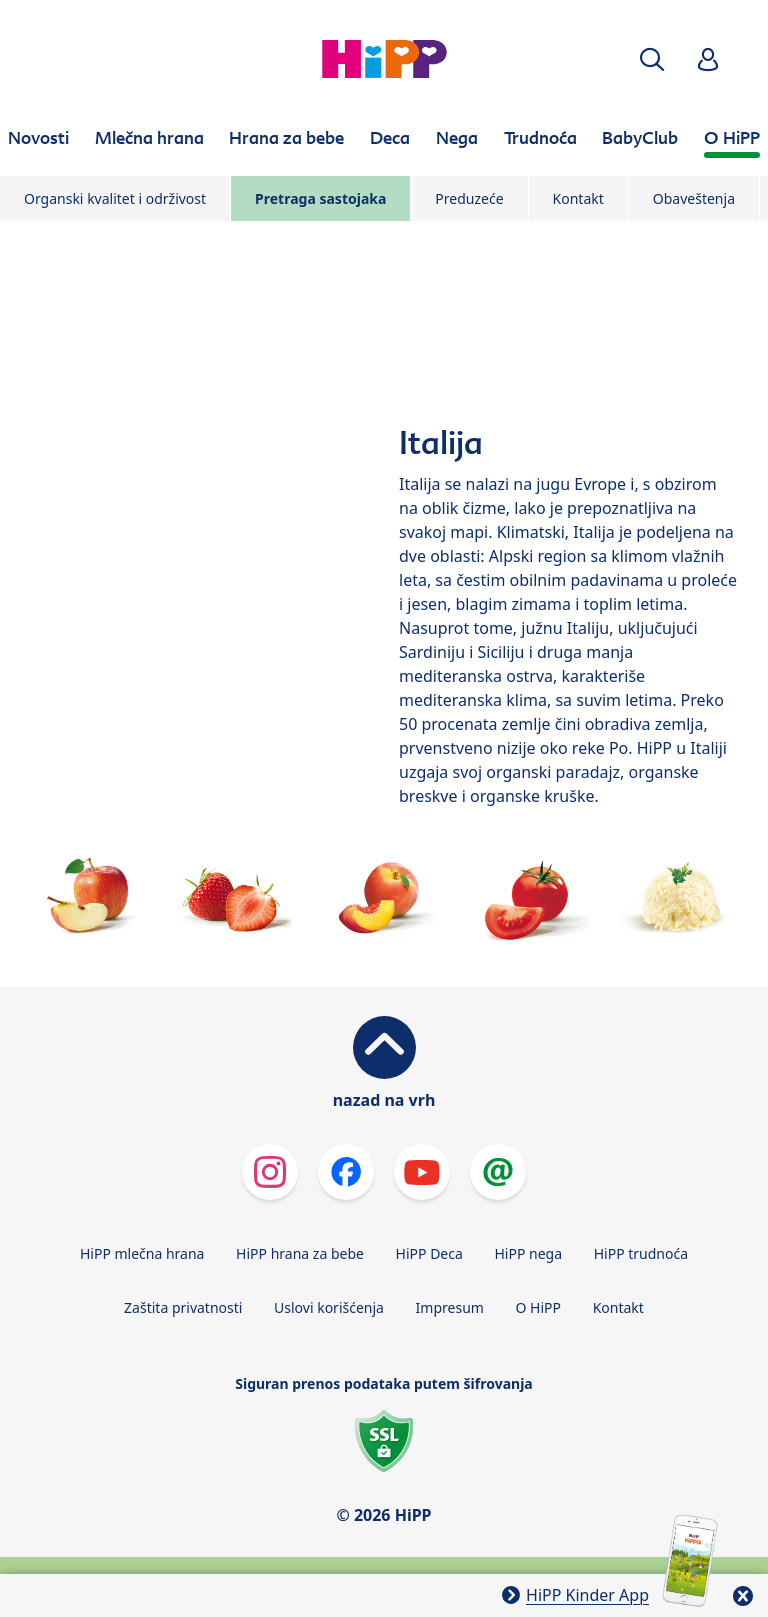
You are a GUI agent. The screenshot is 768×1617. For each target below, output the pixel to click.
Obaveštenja (694, 198)
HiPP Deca (429, 1253)
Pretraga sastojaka (320, 198)
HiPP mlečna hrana (142, 1253)
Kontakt (578, 198)
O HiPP (539, 1307)
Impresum (450, 1307)
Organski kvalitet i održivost (115, 198)
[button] (652, 59)
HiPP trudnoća (641, 1253)
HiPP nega (528, 1253)
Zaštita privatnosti (183, 1307)
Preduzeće (469, 198)
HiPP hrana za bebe (300, 1253)
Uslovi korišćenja (329, 1307)
